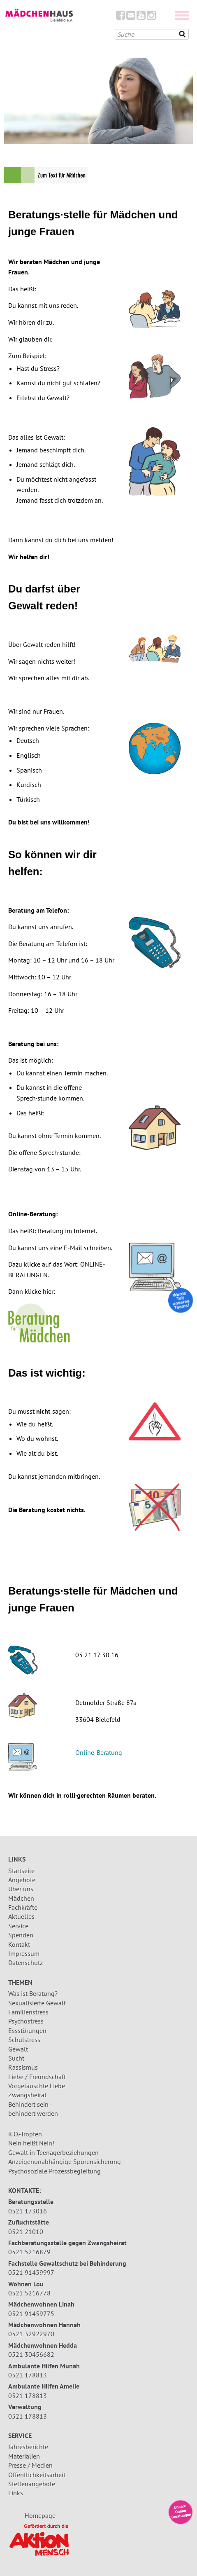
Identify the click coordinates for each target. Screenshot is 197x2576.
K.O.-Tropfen (25, 2134)
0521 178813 (27, 2375)
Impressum (23, 1953)
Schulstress (24, 2039)
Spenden (20, 1935)
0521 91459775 (31, 2313)
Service (18, 1926)
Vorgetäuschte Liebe (36, 2086)
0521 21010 (25, 2231)
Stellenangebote (31, 2484)
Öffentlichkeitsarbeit (36, 2475)
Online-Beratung (98, 1752)
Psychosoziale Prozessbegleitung (54, 2171)
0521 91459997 (31, 2272)
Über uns (20, 1889)
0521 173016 (27, 2211)
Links (15, 2493)
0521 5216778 (29, 2293)
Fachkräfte (22, 1907)
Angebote (21, 1880)
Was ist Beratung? (33, 1993)
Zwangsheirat (27, 2095)
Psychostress (26, 2021)
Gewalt (18, 2049)
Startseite (21, 1870)
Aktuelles (21, 1916)
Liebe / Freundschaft (37, 2077)
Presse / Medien (30, 2465)
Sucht (16, 2058)
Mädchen (21, 1898)
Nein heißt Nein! (31, 2143)
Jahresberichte (28, 2447)
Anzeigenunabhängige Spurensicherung (64, 2161)
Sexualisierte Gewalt (37, 2003)
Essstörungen (27, 2030)
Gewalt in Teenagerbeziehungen (53, 2152)
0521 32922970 (31, 2334)
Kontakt (19, 1944)
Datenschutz (25, 1962)
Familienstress (28, 2012)
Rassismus (23, 2067)
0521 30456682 (31, 2354)
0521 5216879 (29, 2252)
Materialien (24, 2456)
